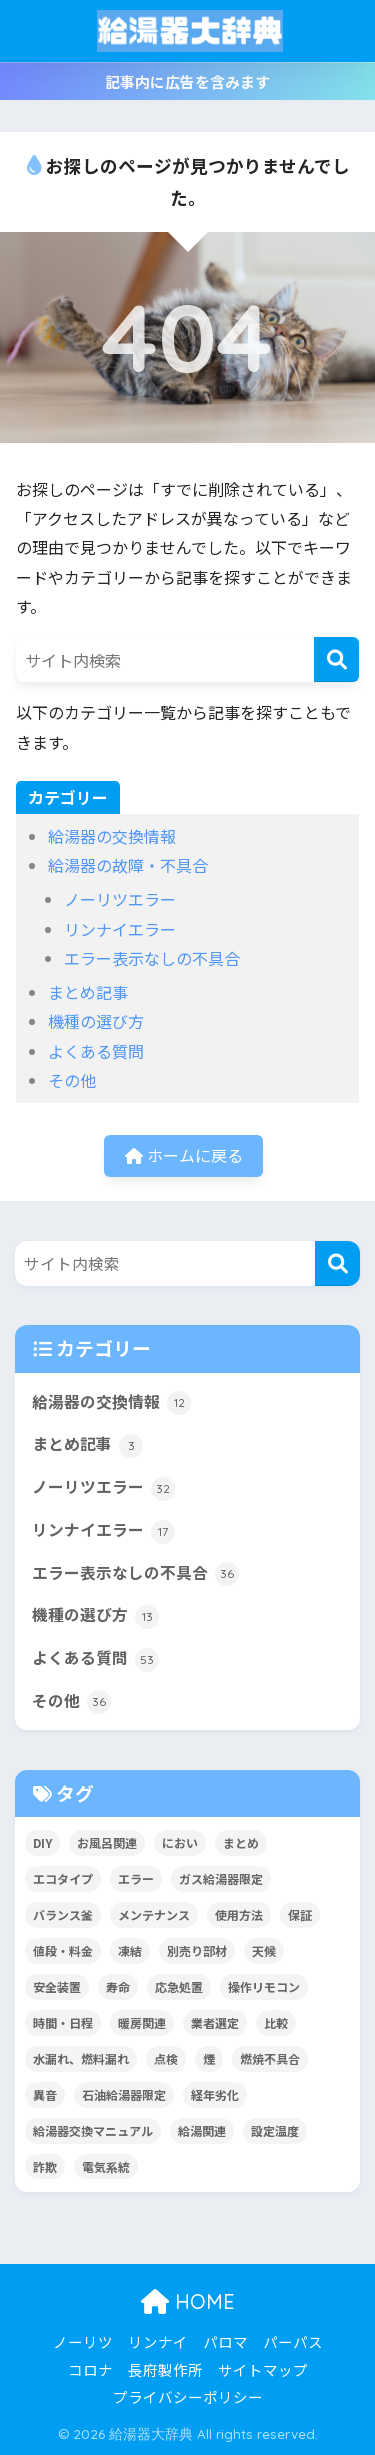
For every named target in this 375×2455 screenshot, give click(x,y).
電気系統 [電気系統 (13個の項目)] (106, 2166)
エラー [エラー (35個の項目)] (136, 1878)
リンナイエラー (120, 929)
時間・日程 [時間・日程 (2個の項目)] (63, 2022)
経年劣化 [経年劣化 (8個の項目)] (215, 2094)
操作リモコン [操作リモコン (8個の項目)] (264, 1986)
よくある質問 (96, 1051)
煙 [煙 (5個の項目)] (209, 2058)
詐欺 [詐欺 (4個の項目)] (45, 2166)
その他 (72, 1080)
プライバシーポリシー (188, 2396)
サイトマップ (263, 2369)
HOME (188, 2301)
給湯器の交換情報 (112, 836)
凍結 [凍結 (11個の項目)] (130, 1950)
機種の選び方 (96, 1021)
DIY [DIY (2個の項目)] (42, 1842)
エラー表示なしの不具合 (152, 958)
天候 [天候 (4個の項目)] (264, 1950)
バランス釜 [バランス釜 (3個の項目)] (63, 1914)
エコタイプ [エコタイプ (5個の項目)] (63, 1878)
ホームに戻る (184, 1155)
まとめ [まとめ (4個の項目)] (241, 1842)
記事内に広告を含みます (187, 81)
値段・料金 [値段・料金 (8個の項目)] (63, 1950)
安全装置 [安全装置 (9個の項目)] (57, 1986)
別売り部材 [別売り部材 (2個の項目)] (197, 1950)
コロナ (90, 2369)
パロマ (225, 2341)
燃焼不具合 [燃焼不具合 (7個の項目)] (270, 2058)
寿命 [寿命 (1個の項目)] (118, 1986)
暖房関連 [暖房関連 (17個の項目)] (142, 2022)
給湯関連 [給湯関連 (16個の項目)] (202, 2130)
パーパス (293, 2341)
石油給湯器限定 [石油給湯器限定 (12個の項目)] (124, 2094)
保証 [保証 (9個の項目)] (300, 1914)
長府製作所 (165, 2369)
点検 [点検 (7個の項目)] (166, 2058)
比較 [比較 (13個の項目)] (276, 2022)
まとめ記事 (88, 992)
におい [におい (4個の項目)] (180, 1842)
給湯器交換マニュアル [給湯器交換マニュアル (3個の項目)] (93, 2130)
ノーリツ (83, 2341)
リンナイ (158, 2341)
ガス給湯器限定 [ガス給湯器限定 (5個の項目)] (221, 1878)
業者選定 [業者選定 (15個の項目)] (215, 2022)
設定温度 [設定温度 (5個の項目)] (275, 2130)
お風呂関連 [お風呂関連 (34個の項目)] (107, 1842)
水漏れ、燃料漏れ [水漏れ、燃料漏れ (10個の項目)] (81, 2058)
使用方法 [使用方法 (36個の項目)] (239, 1914)
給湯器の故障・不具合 (128, 865)
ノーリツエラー (120, 899)
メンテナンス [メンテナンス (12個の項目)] (154, 1914)
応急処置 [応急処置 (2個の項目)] (179, 1986)
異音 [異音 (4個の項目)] (45, 2094)
